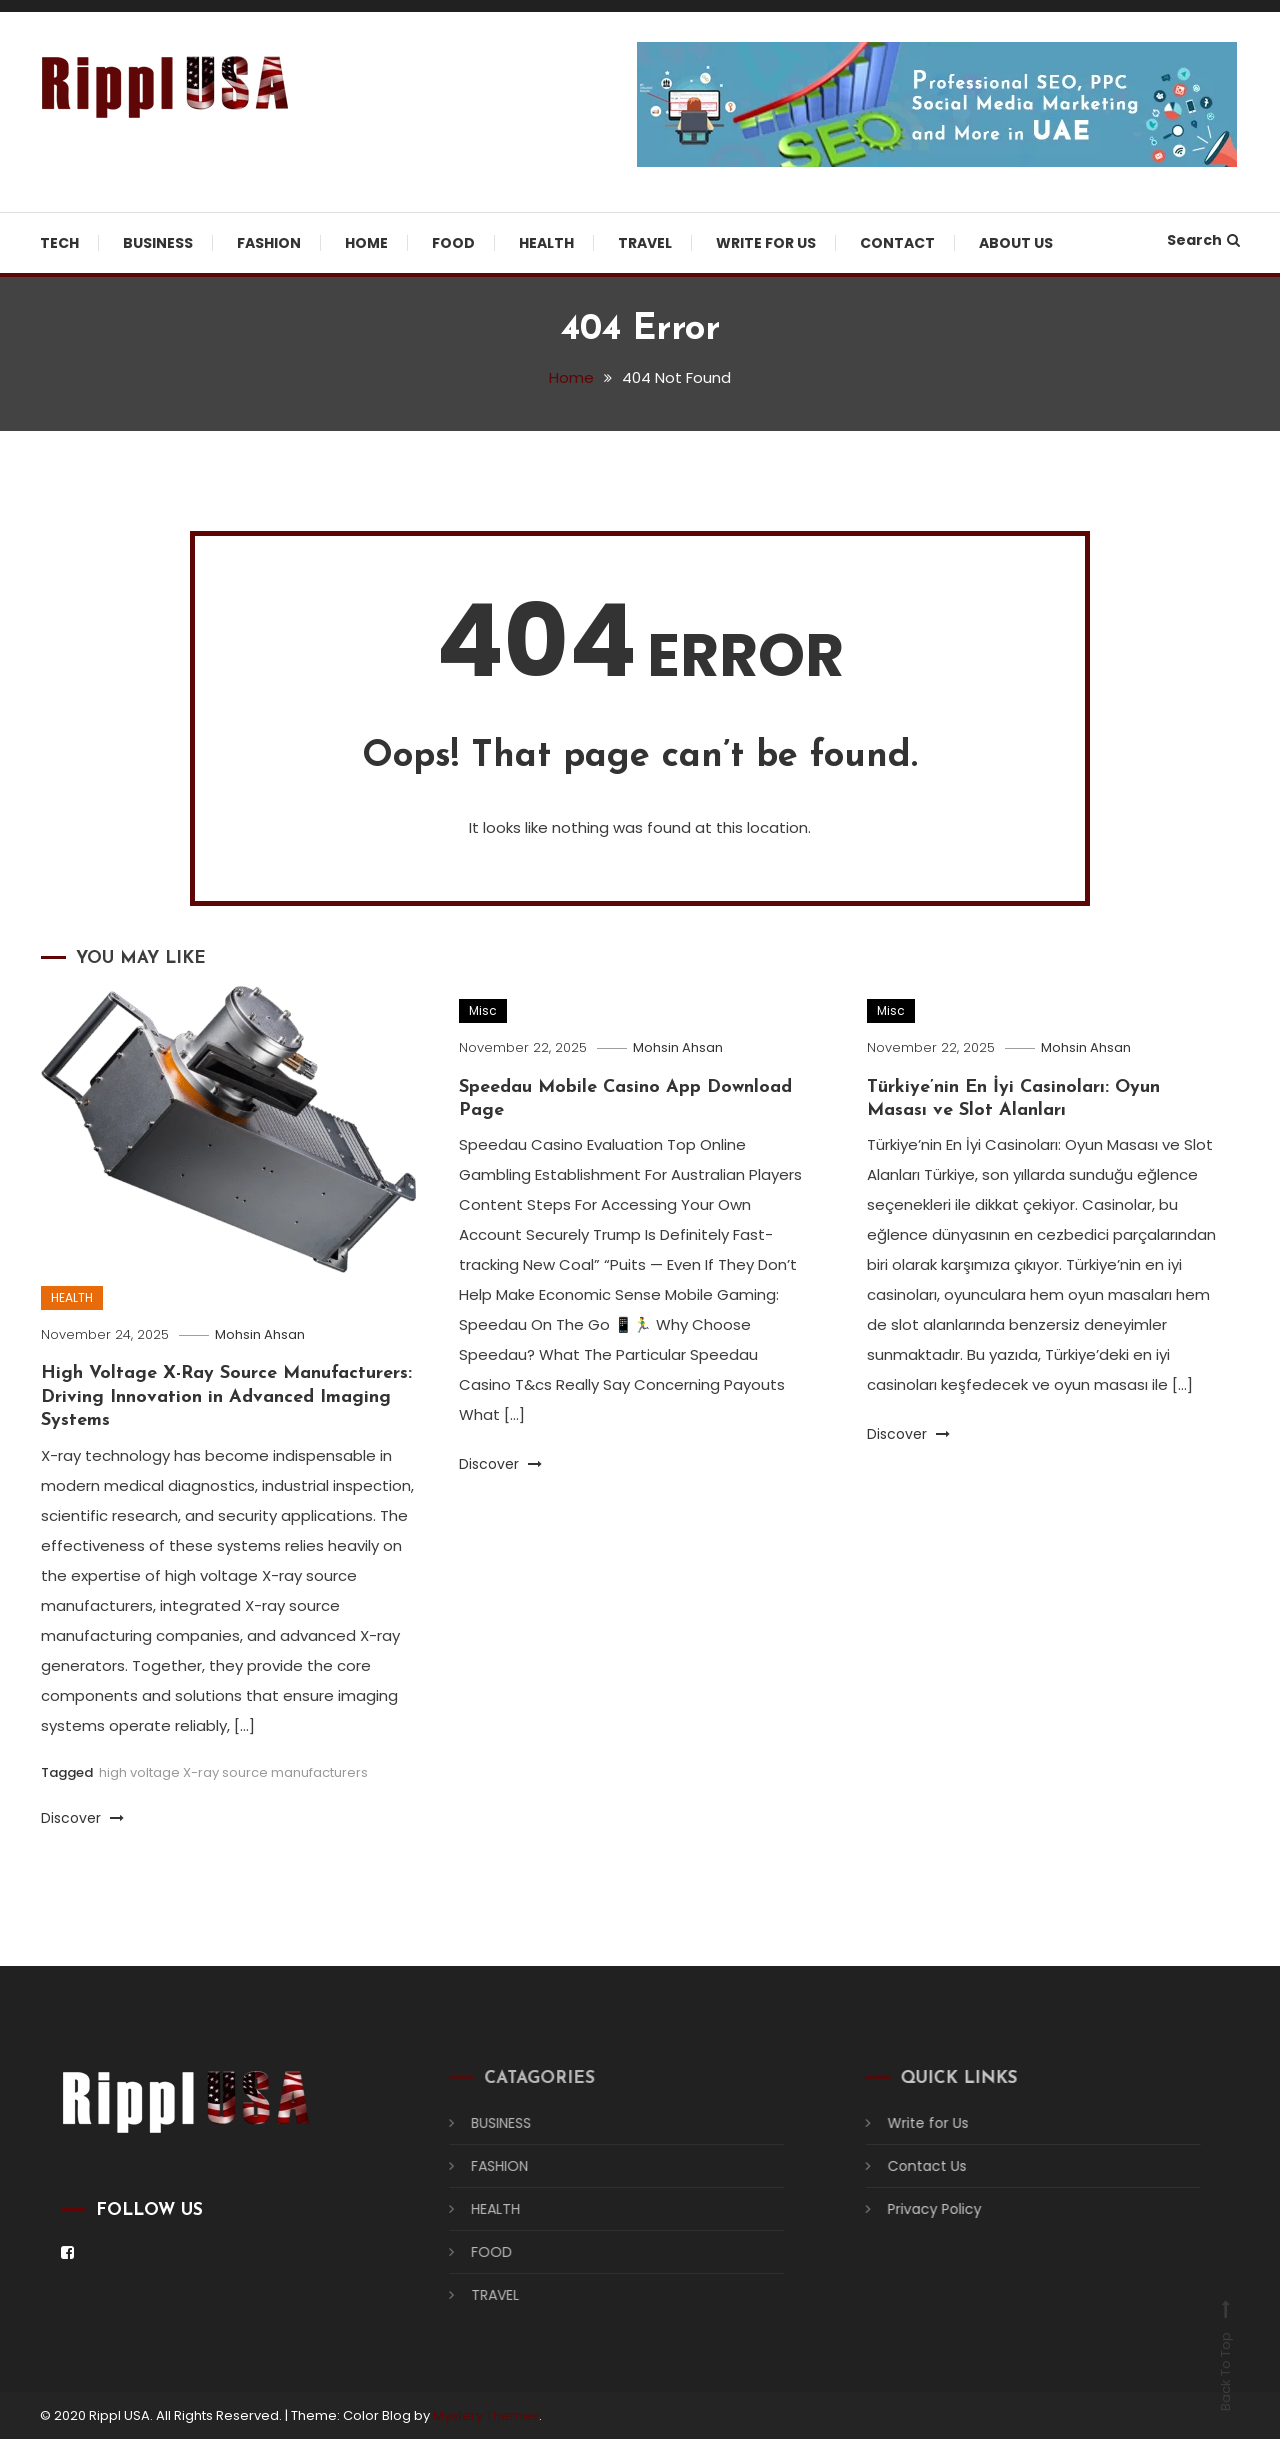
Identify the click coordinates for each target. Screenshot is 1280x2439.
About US (1016, 243)
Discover (82, 1818)
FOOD (453, 243)
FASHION (269, 243)
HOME (366, 243)
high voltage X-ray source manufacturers (233, 1772)
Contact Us (912, 2166)
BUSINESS (158, 243)
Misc (483, 1010)
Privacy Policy (920, 2209)
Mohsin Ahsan (260, 1334)
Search (1203, 240)
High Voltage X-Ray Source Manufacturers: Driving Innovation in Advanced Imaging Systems (226, 1397)
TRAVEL (645, 243)
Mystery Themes (486, 2415)
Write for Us (766, 243)
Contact (897, 243)
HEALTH (546, 243)
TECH (59, 243)
